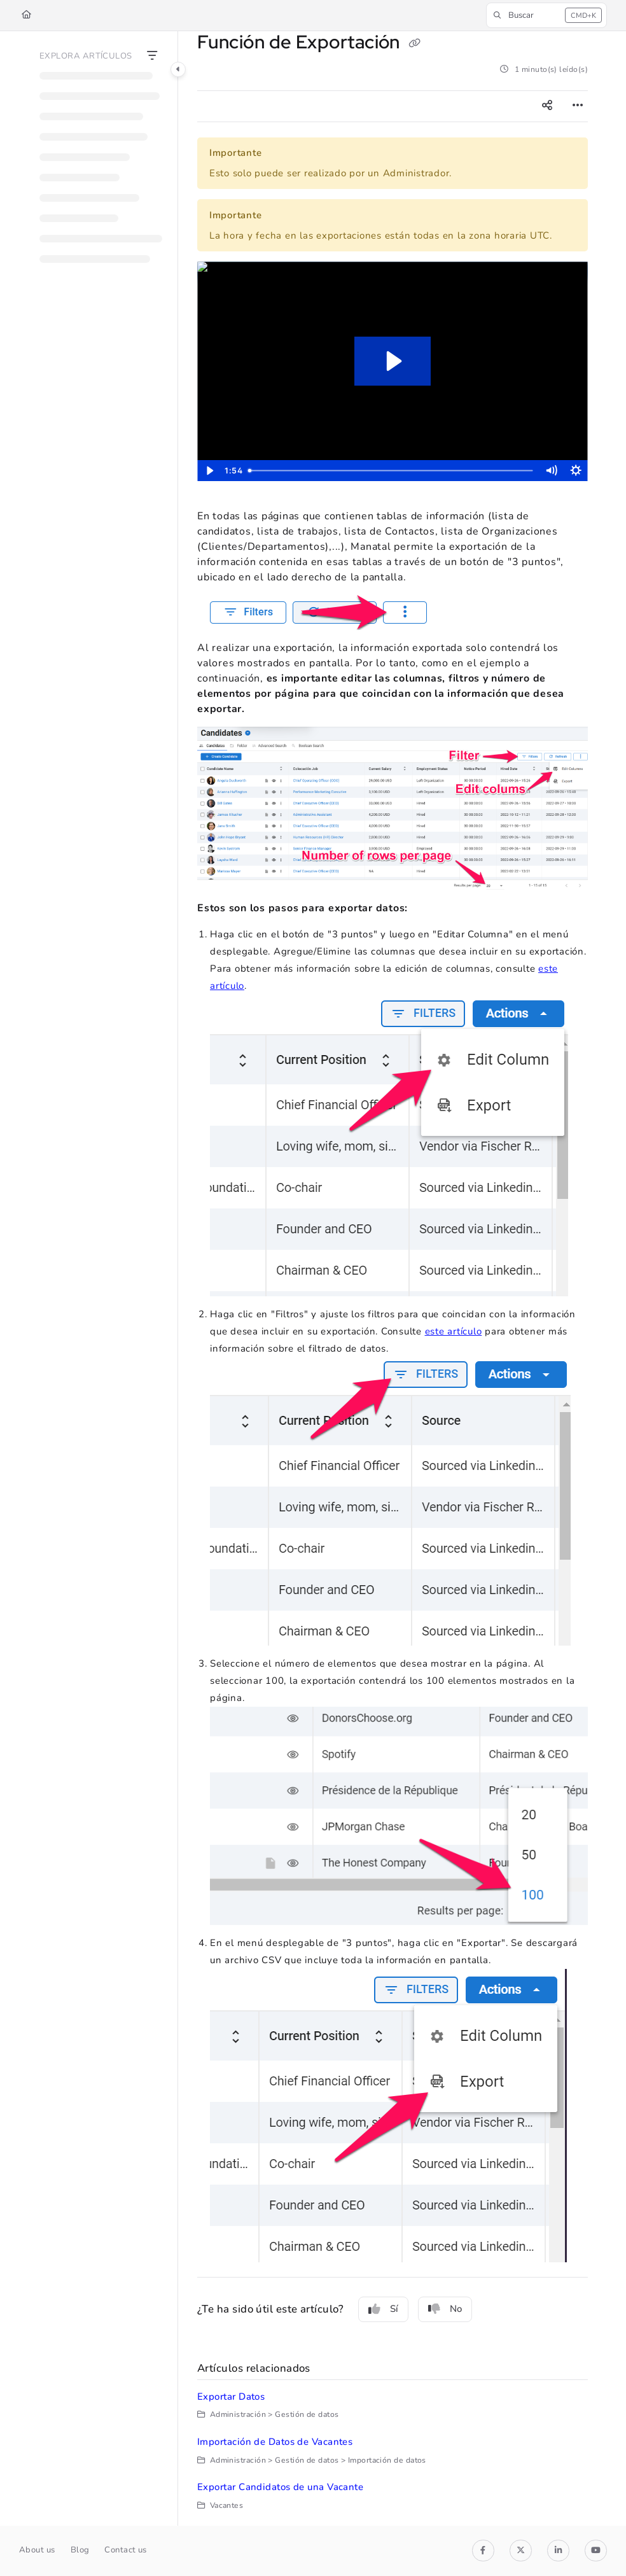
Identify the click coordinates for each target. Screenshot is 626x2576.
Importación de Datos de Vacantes (274, 2441)
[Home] (26, 15)
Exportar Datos (231, 2396)
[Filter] (152, 56)
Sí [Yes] (383, 2308)
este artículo (453, 1331)
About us (37, 2550)
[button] (546, 15)
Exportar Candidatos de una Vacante (280, 2487)
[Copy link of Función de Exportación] (414, 44)
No (445, 2308)
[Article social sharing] (547, 106)
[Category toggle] (178, 69)
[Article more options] (577, 106)
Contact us (125, 2550)
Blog (80, 2550)
